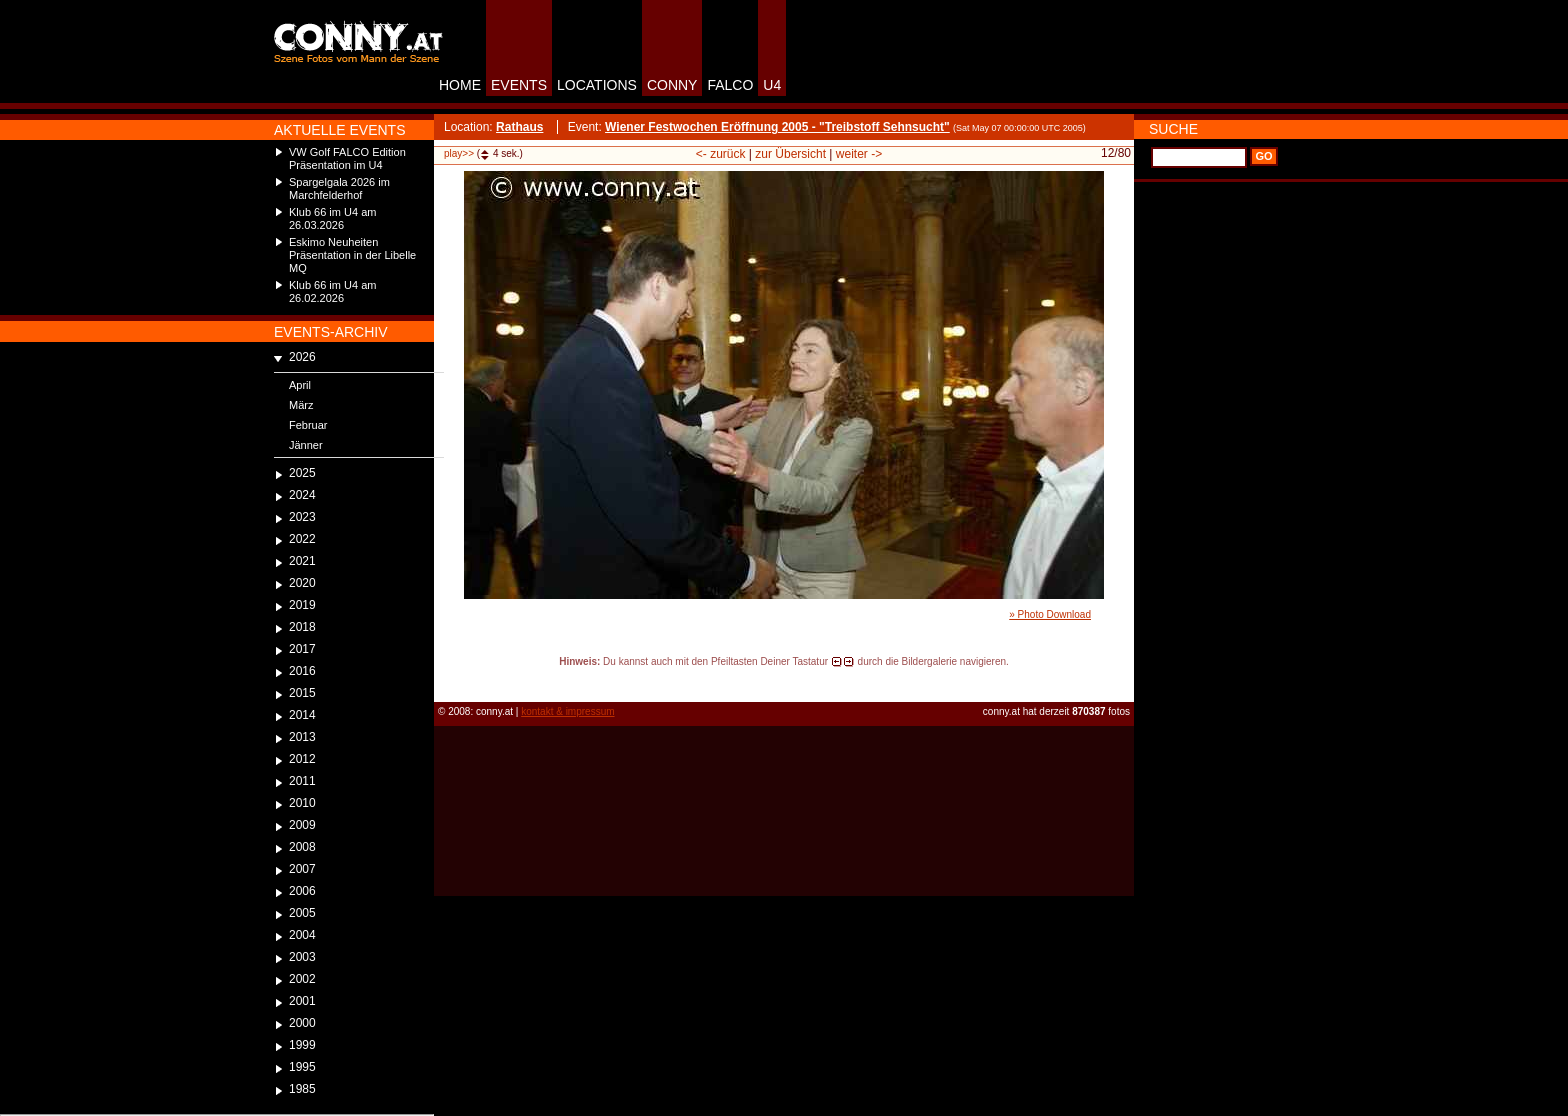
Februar (308, 425)
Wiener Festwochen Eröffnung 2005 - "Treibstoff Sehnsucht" (777, 127)
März (301, 405)
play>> (459, 153)
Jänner (306, 445)
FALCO (730, 85)
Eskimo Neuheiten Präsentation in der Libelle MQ (352, 255)
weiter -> (859, 154)
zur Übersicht (790, 154)
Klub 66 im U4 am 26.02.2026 (332, 291)
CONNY (672, 85)
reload (450, 680)
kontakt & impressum (567, 711)
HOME (460, 85)
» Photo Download (1050, 614)
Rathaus (519, 127)
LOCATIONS (597, 85)
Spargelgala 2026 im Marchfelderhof (339, 188)
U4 (772, 85)
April (300, 385)
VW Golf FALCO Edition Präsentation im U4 (347, 158)
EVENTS (519, 85)
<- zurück (721, 154)
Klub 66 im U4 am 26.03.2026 (332, 218)
